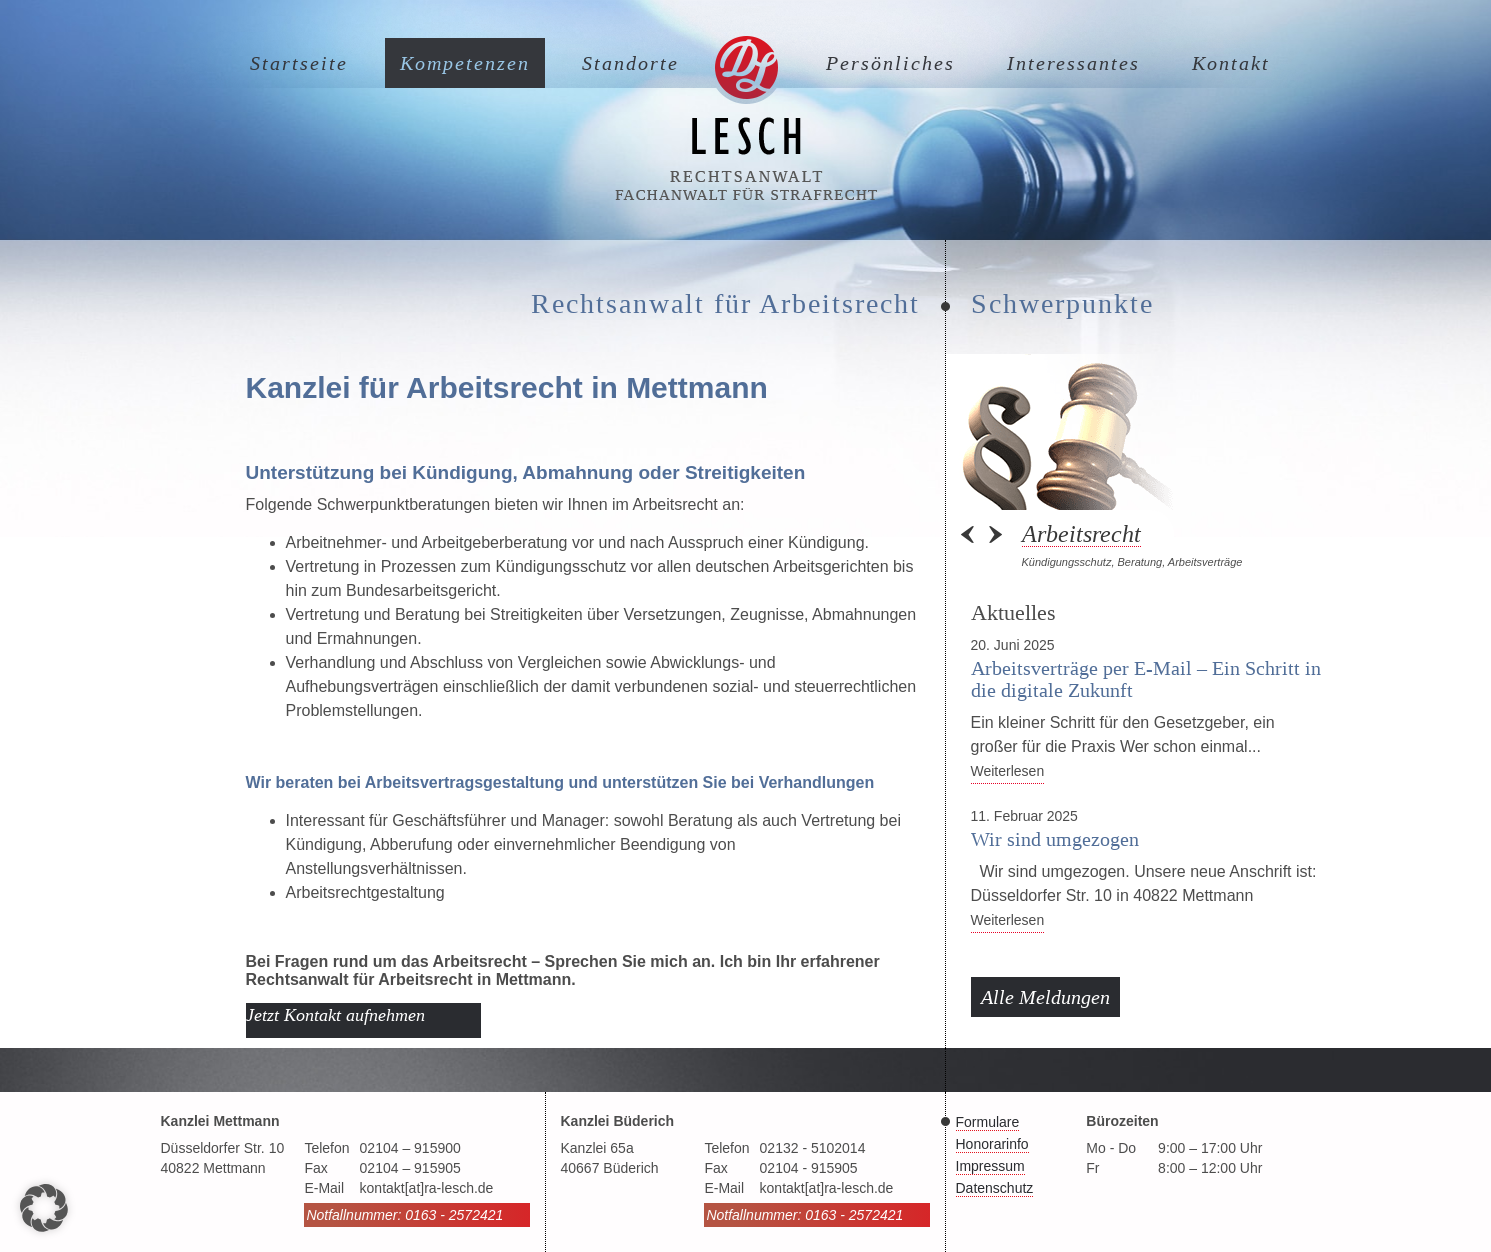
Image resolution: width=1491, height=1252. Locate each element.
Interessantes (1073, 63)
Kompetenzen (465, 63)
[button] (44, 1208)
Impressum (990, 1166)
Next (994, 534)
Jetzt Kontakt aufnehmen (335, 1015)
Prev (969, 534)
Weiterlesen (1008, 771)
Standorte (630, 63)
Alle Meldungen (1045, 997)
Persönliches (890, 63)
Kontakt (1231, 63)
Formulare (988, 1122)
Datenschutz (995, 1188)
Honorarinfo (992, 1144)
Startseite (299, 63)
